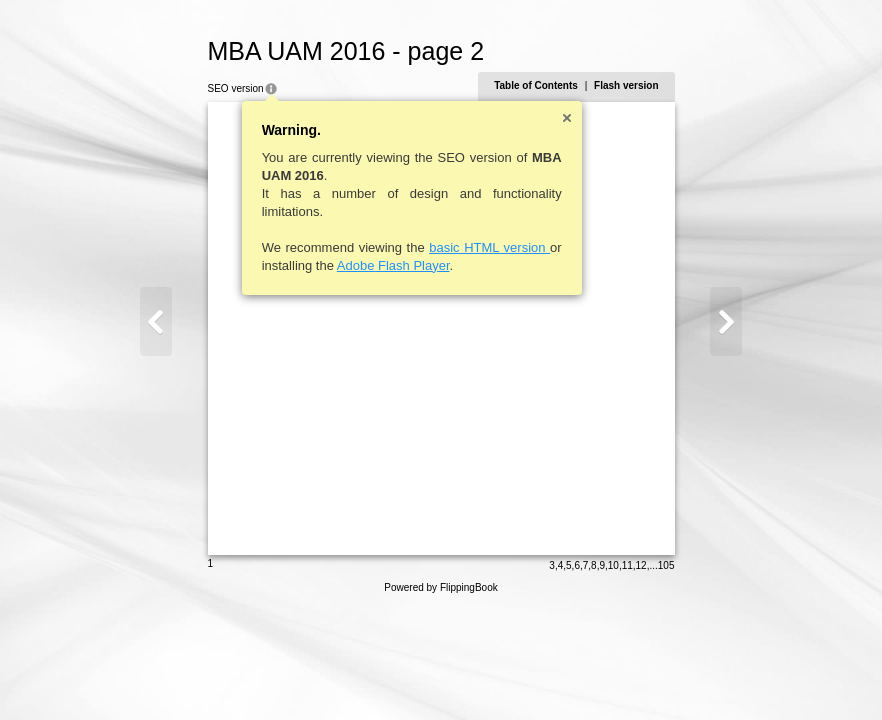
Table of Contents (536, 85)
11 (627, 565)
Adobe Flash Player (393, 265)
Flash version (626, 85)
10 (613, 565)
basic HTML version (489, 247)
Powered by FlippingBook (440, 587)
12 (641, 565)
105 (666, 565)
